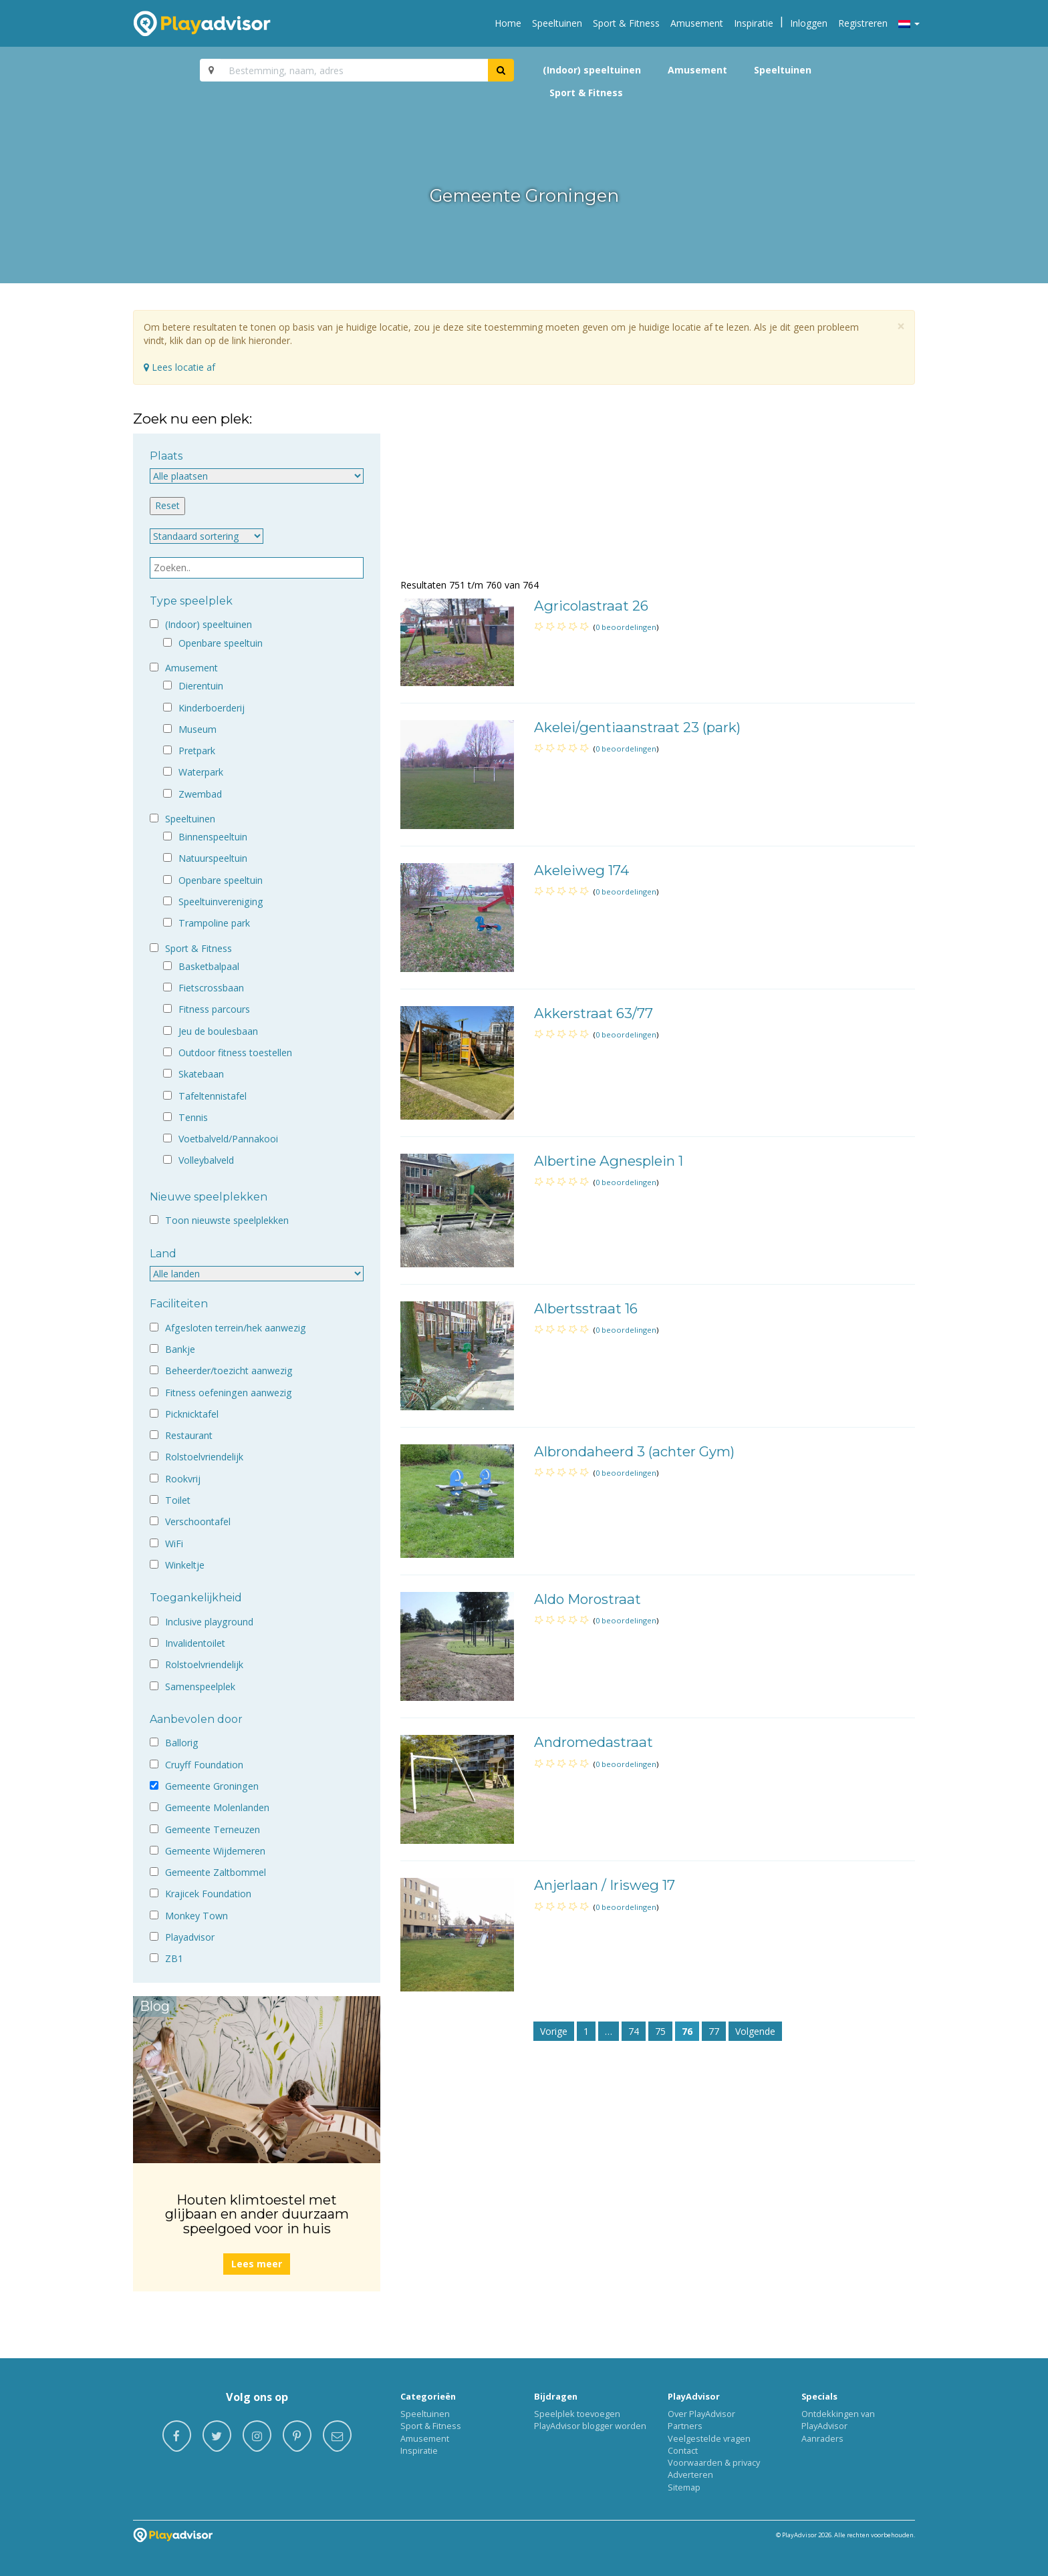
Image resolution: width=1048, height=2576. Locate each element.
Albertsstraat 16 (586, 1308)
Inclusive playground (209, 1621)
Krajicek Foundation (208, 1893)
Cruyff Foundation (204, 1764)
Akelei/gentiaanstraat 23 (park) (637, 727)
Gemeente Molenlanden (217, 1807)
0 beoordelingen (626, 627)
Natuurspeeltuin (212, 858)
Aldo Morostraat (587, 1599)
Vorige (553, 2031)
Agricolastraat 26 (591, 605)
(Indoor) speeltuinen (592, 69)
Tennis (193, 1117)
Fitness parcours (214, 1009)
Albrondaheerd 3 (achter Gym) (634, 1451)
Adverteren (690, 2474)
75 (660, 2031)
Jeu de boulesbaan (218, 1031)
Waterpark (200, 772)
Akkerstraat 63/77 (593, 1013)
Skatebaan (201, 1074)
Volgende (755, 2031)
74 (633, 2031)
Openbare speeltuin (220, 643)
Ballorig (182, 1742)
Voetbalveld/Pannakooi (228, 1138)
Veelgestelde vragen (709, 2438)
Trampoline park (214, 923)
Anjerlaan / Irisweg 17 (604, 1885)
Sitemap (684, 2487)
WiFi (174, 1543)
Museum (197, 729)
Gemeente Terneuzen (212, 1829)
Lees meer (256, 2263)
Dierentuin (200, 685)
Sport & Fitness (626, 23)
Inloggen (808, 23)
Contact (683, 2450)
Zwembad (200, 794)
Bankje (180, 1349)
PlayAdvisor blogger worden (590, 2426)
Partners (685, 2426)
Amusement (696, 23)
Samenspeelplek (200, 1686)
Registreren (863, 23)
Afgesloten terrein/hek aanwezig (235, 1327)
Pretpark (196, 750)
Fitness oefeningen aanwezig (228, 1392)
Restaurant (189, 1435)
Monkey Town (196, 1915)
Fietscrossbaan (211, 987)
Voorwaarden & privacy (714, 2462)
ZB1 (174, 1958)
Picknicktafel (192, 1414)
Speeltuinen (557, 23)
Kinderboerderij (211, 707)
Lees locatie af (179, 367)
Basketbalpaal (208, 966)
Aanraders (822, 2438)
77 (713, 2031)
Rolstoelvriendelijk (204, 1456)
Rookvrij (183, 1478)
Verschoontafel (198, 1521)
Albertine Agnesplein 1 (608, 1160)
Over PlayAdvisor (701, 2414)
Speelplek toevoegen (577, 2414)
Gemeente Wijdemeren (215, 1850)
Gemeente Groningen (212, 1786)
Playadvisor (190, 1937)
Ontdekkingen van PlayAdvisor (838, 2420)
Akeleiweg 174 (581, 870)
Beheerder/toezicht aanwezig (229, 1370)
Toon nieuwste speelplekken (227, 1220)
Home (508, 23)
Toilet (177, 1500)
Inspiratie (753, 23)
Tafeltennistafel (212, 1096)
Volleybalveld (206, 1160)
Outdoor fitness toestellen (235, 1052)
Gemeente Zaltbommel (215, 1872)
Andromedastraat (593, 1742)
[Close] (901, 326)
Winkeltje (185, 1565)
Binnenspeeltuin (212, 836)
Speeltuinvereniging (220, 901)
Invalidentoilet (195, 1643)
